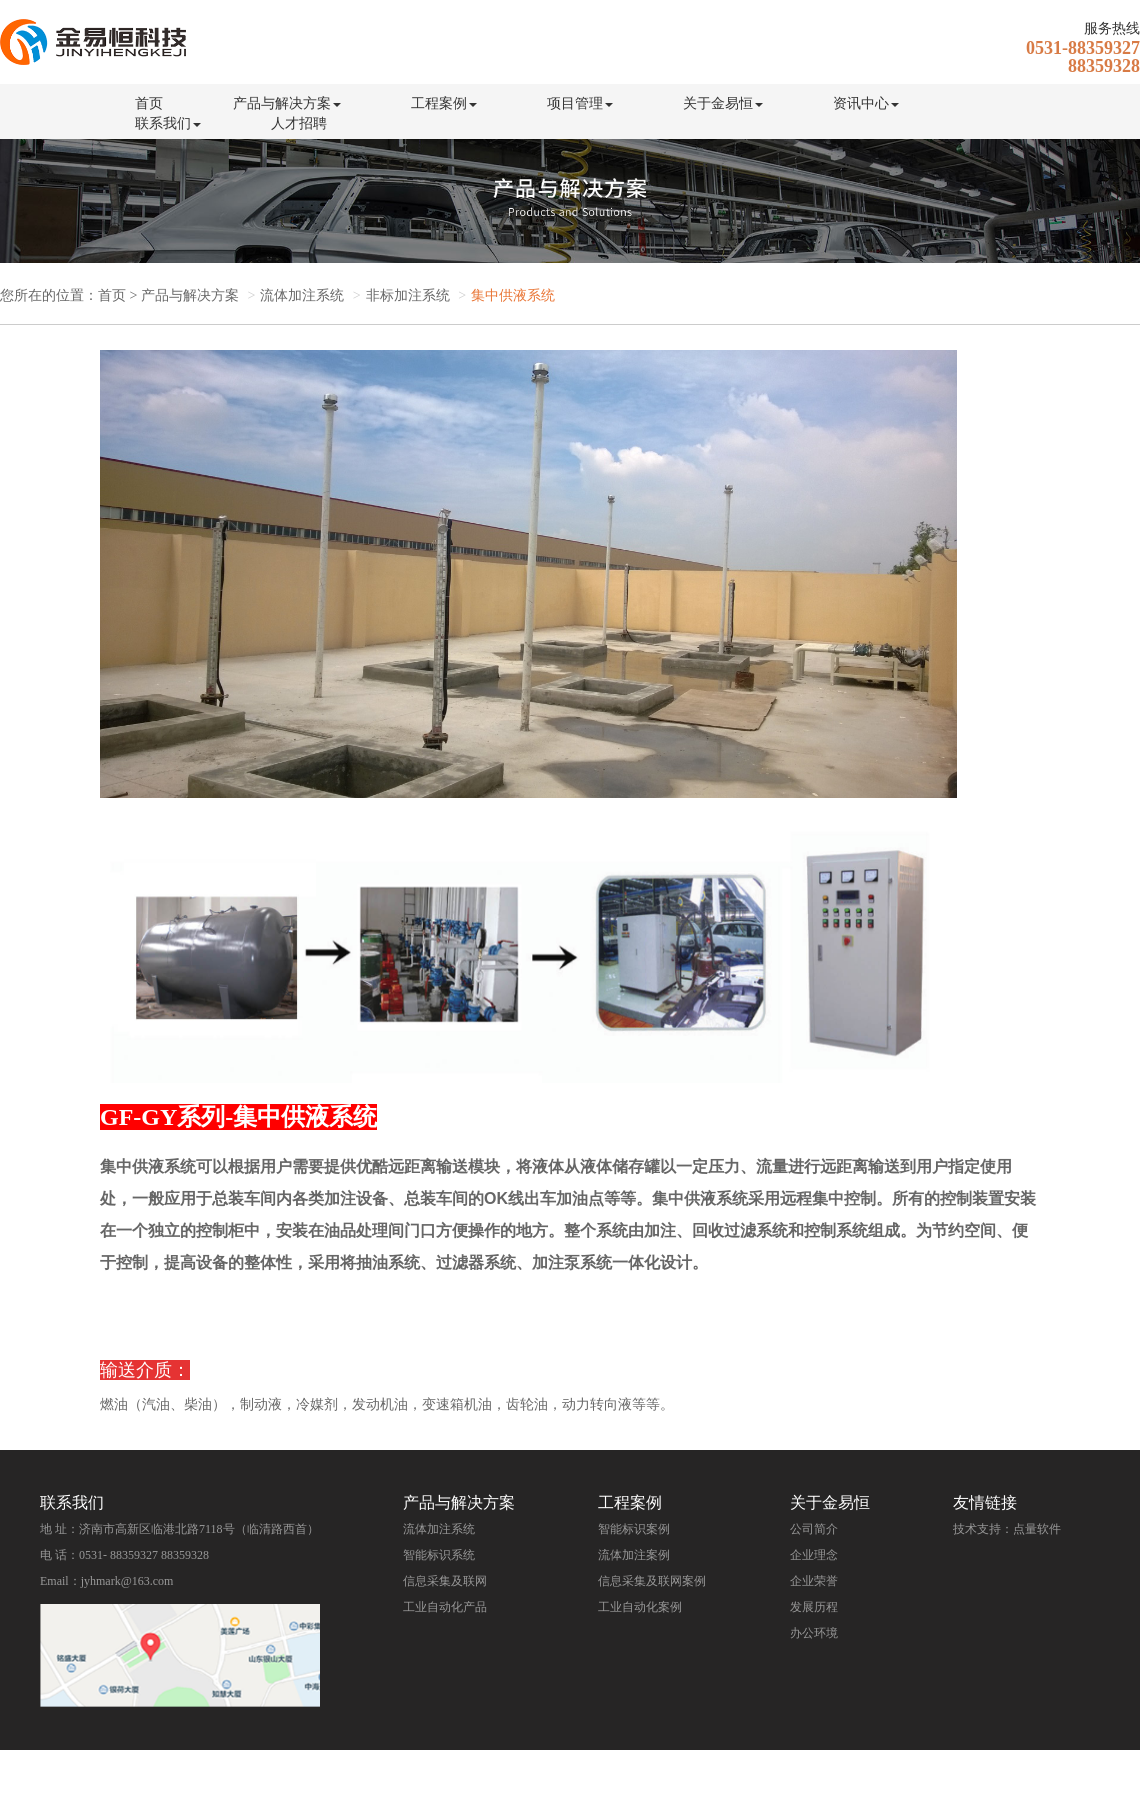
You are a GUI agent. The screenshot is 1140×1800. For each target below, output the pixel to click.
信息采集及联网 (445, 1581)
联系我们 (168, 123)
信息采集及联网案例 (652, 1581)
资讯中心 (866, 103)
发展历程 (814, 1607)
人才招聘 (299, 123)
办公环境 (814, 1633)
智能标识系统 (439, 1555)
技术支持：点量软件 (1007, 1529)
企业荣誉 (814, 1581)
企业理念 (814, 1555)
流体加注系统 (439, 1529)
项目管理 (580, 103)
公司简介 (814, 1529)
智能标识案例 (634, 1529)
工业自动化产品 (445, 1607)
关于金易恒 (723, 103)
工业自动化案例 (640, 1607)
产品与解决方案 (287, 103)
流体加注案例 (634, 1555)
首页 (149, 103)
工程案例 (444, 103)
